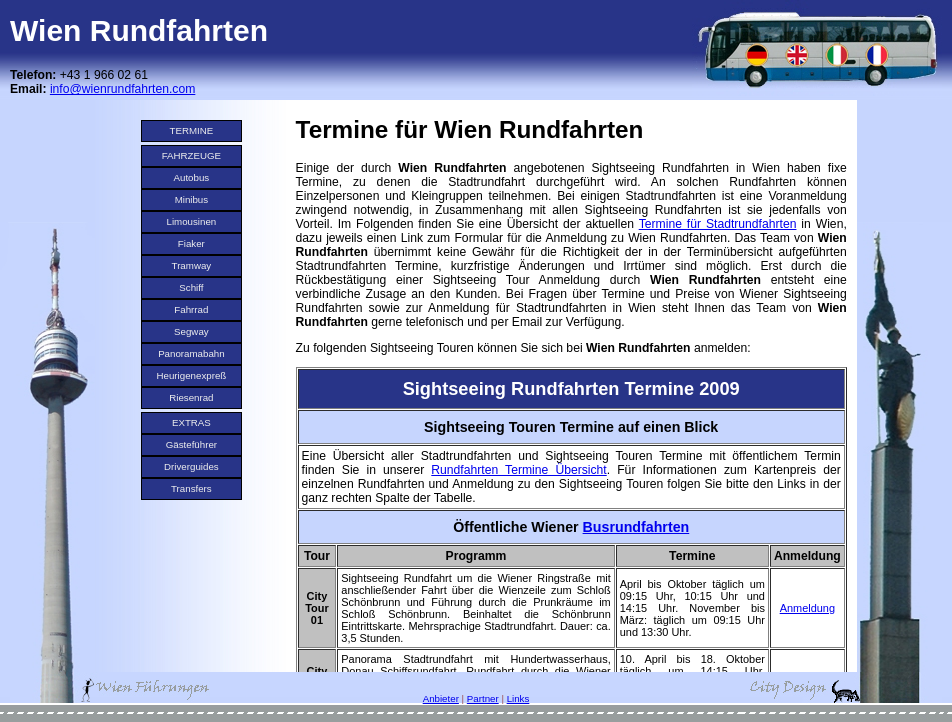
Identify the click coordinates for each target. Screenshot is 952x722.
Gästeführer (191, 444)
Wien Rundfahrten (139, 30)
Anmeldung (807, 608)
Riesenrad (191, 397)
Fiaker (191, 243)
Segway (191, 331)
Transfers (191, 488)
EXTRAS (191, 422)
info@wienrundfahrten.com (122, 89)
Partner (483, 698)
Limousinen (192, 221)
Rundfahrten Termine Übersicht (518, 470)
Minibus (192, 199)
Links (518, 698)
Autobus (192, 177)
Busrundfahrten (636, 527)
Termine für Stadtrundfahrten (718, 224)
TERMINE (192, 130)
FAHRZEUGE (191, 155)
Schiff (191, 287)
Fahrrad (191, 309)
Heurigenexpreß (192, 375)
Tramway (192, 265)
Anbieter (441, 698)
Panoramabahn (191, 353)
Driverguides (191, 466)
